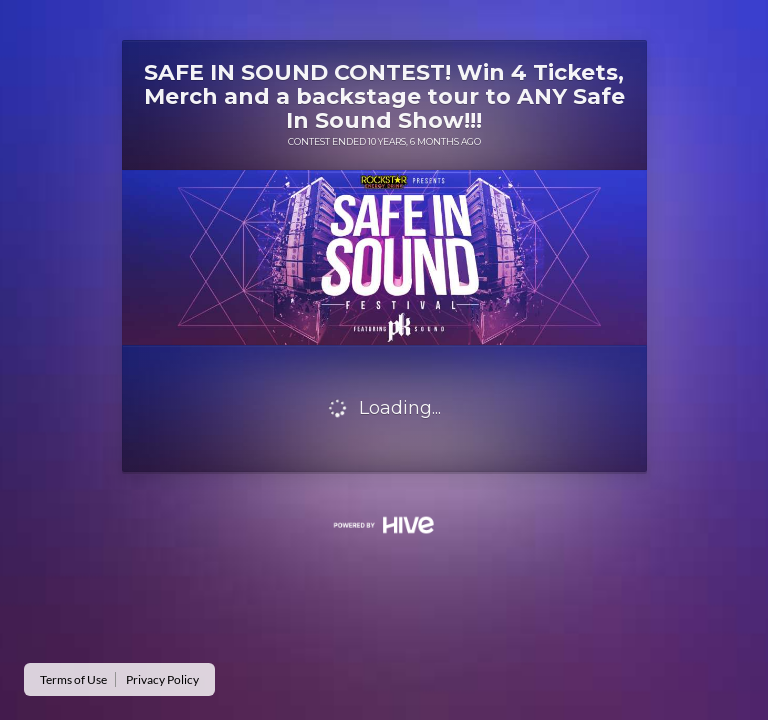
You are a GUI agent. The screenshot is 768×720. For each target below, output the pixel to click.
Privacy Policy (162, 679)
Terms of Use (73, 679)
